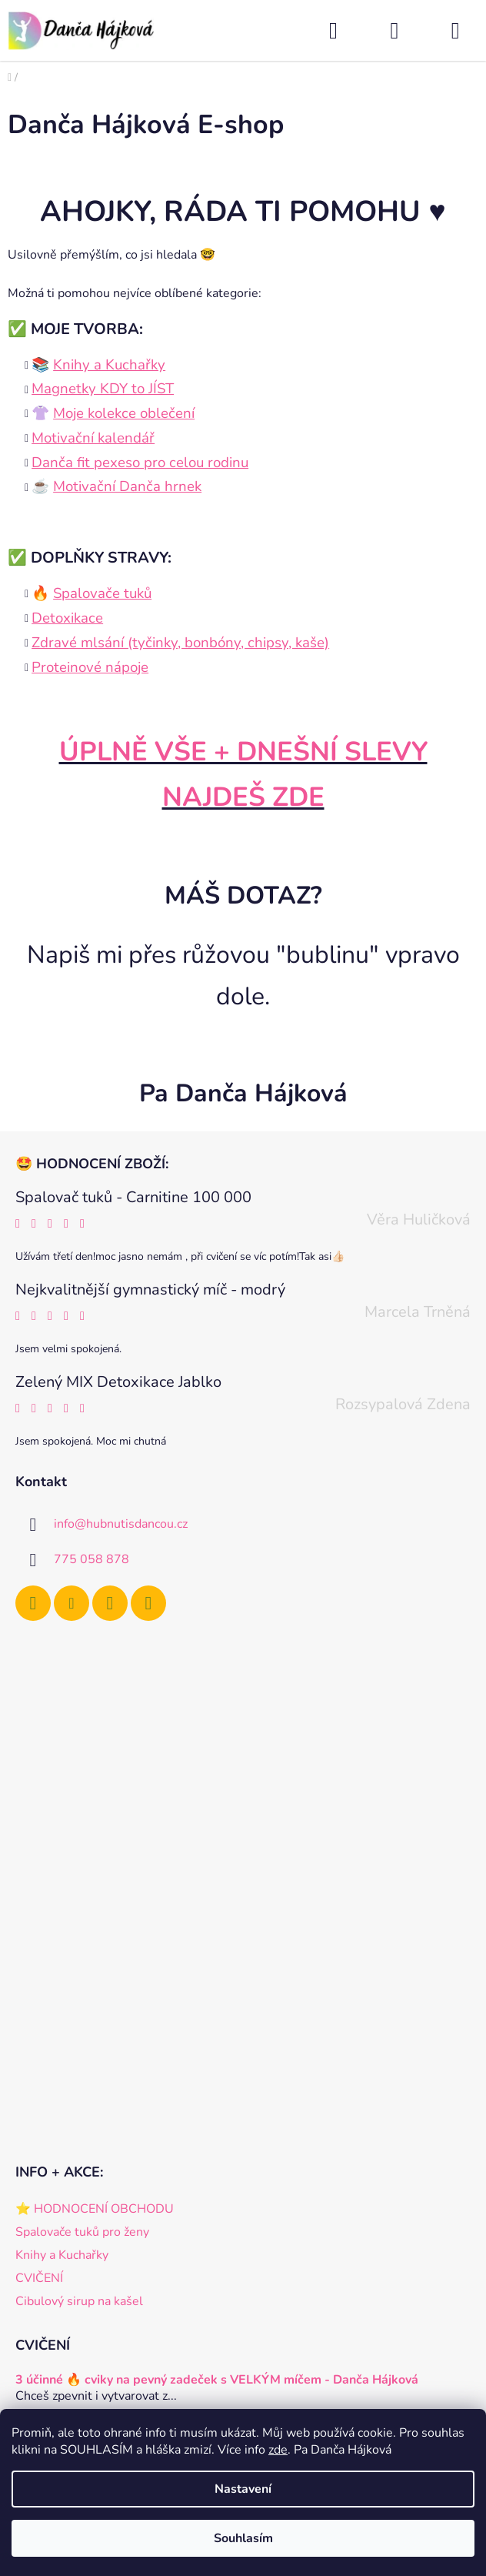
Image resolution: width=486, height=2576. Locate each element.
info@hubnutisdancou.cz (121, 1523)
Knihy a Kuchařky (61, 2255)
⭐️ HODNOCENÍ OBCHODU (94, 2208)
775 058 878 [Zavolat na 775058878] (91, 1559)
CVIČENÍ (39, 2278)
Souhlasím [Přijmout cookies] (243, 2538)
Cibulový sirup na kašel (79, 2301)
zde (278, 2449)
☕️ (116, 486)
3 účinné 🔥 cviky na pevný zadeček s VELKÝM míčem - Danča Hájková (216, 2380)
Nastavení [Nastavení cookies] (243, 2489)
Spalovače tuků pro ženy (82, 2232)
